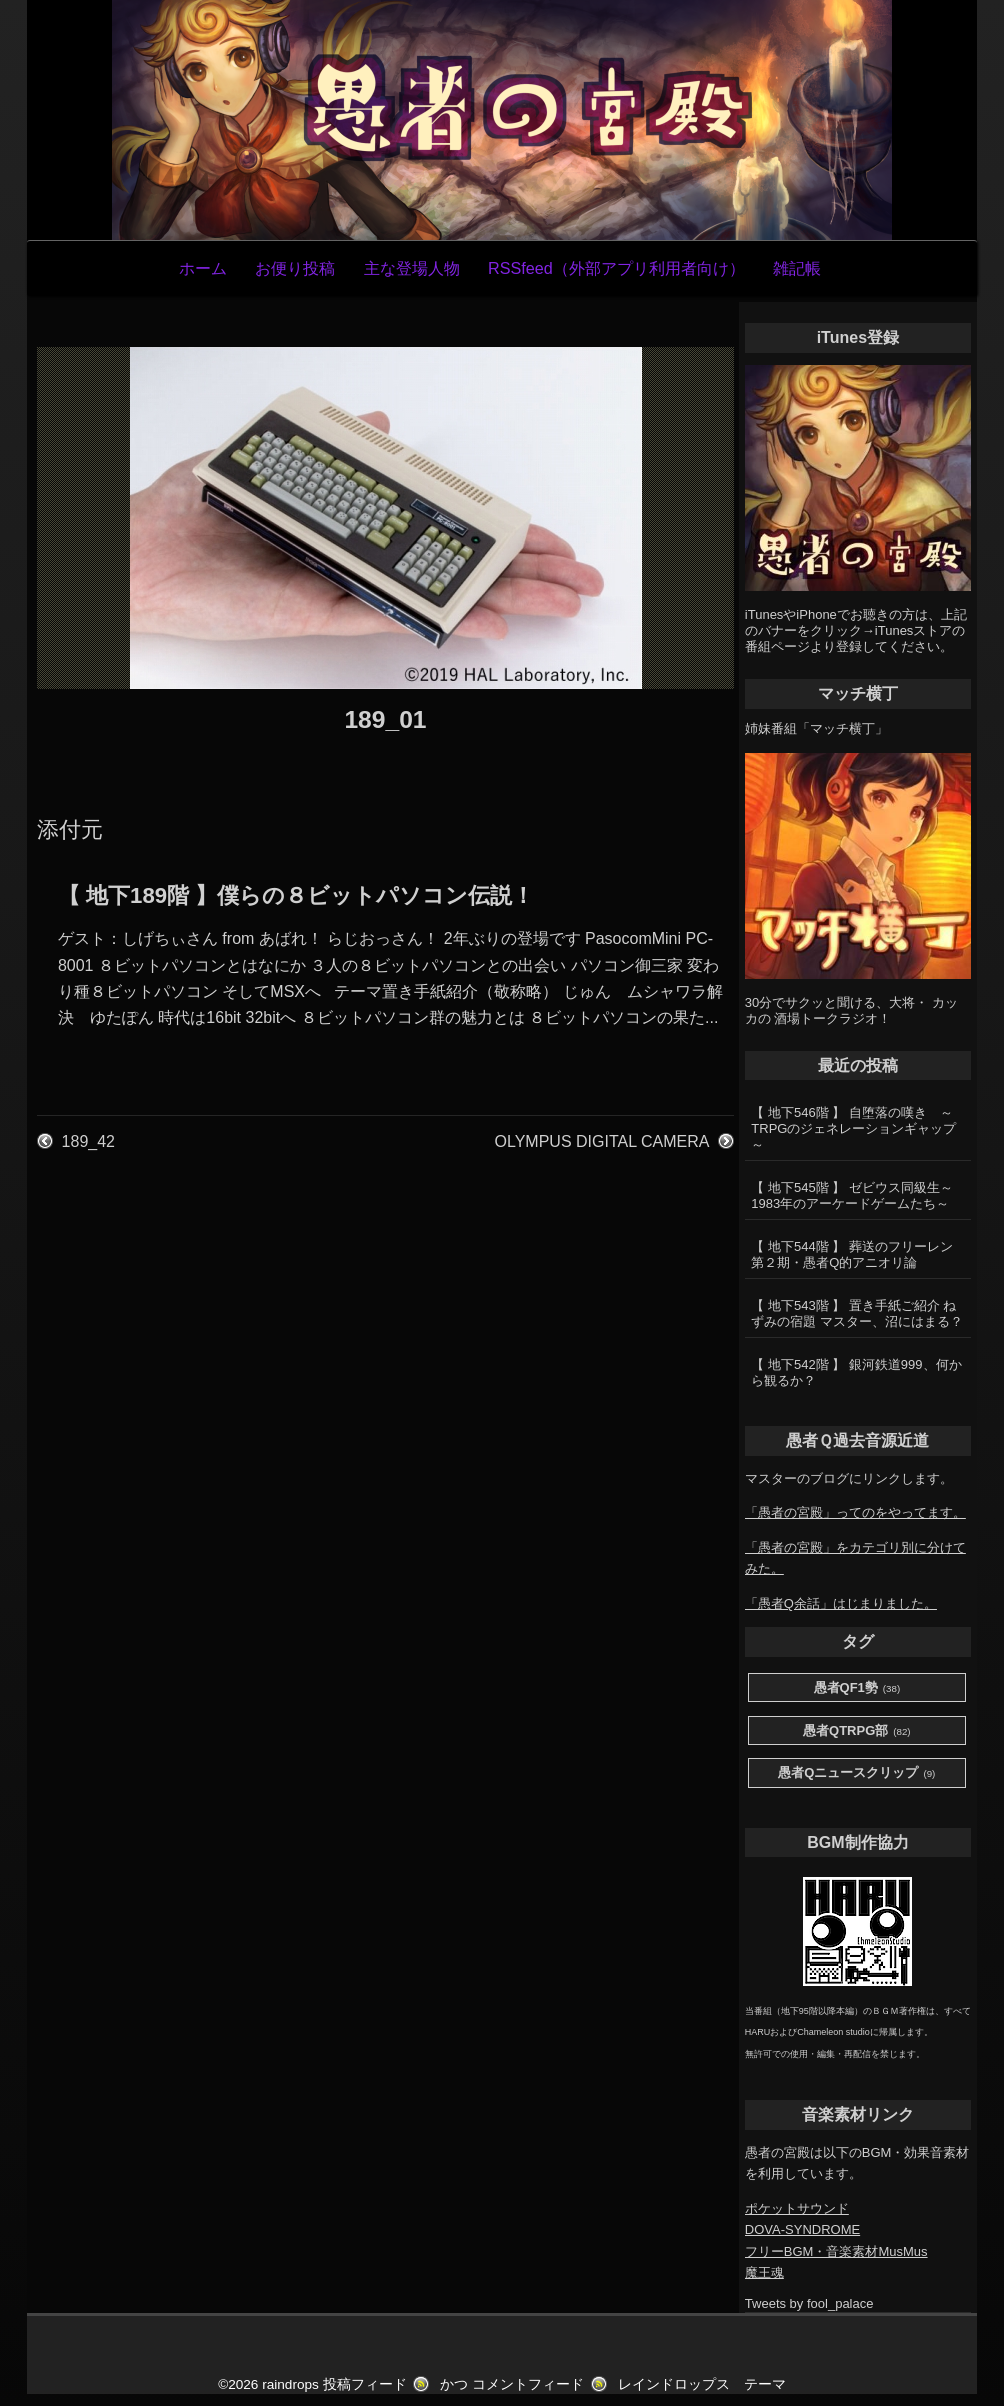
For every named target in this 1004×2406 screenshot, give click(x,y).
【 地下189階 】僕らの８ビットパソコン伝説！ (296, 895)
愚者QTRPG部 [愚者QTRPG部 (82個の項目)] (857, 1731)
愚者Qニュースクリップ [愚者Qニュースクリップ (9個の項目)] (856, 1773)
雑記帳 (797, 268)
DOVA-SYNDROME (802, 2229)
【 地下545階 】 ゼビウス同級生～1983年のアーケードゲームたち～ (852, 1195)
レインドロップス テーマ (702, 2384)
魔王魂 (764, 2272)
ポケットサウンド (797, 2208)
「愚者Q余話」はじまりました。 (841, 1603)
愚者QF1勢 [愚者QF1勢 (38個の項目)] (857, 1688)
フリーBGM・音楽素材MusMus (836, 2251)
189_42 (88, 1141)
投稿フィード (365, 2384)
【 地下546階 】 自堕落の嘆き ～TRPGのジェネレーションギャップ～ (853, 1128)
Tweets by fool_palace (809, 2303)
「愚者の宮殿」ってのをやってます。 (855, 1512)
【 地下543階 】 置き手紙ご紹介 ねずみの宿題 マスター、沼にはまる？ (857, 1313)
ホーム (203, 268)
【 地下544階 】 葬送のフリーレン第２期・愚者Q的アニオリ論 (852, 1254)
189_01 (385, 719)
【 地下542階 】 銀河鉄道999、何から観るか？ (856, 1372)
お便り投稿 (295, 268)
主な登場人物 (412, 268)
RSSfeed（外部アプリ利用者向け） (616, 268)
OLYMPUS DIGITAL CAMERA (602, 1141)
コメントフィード (528, 2384)
